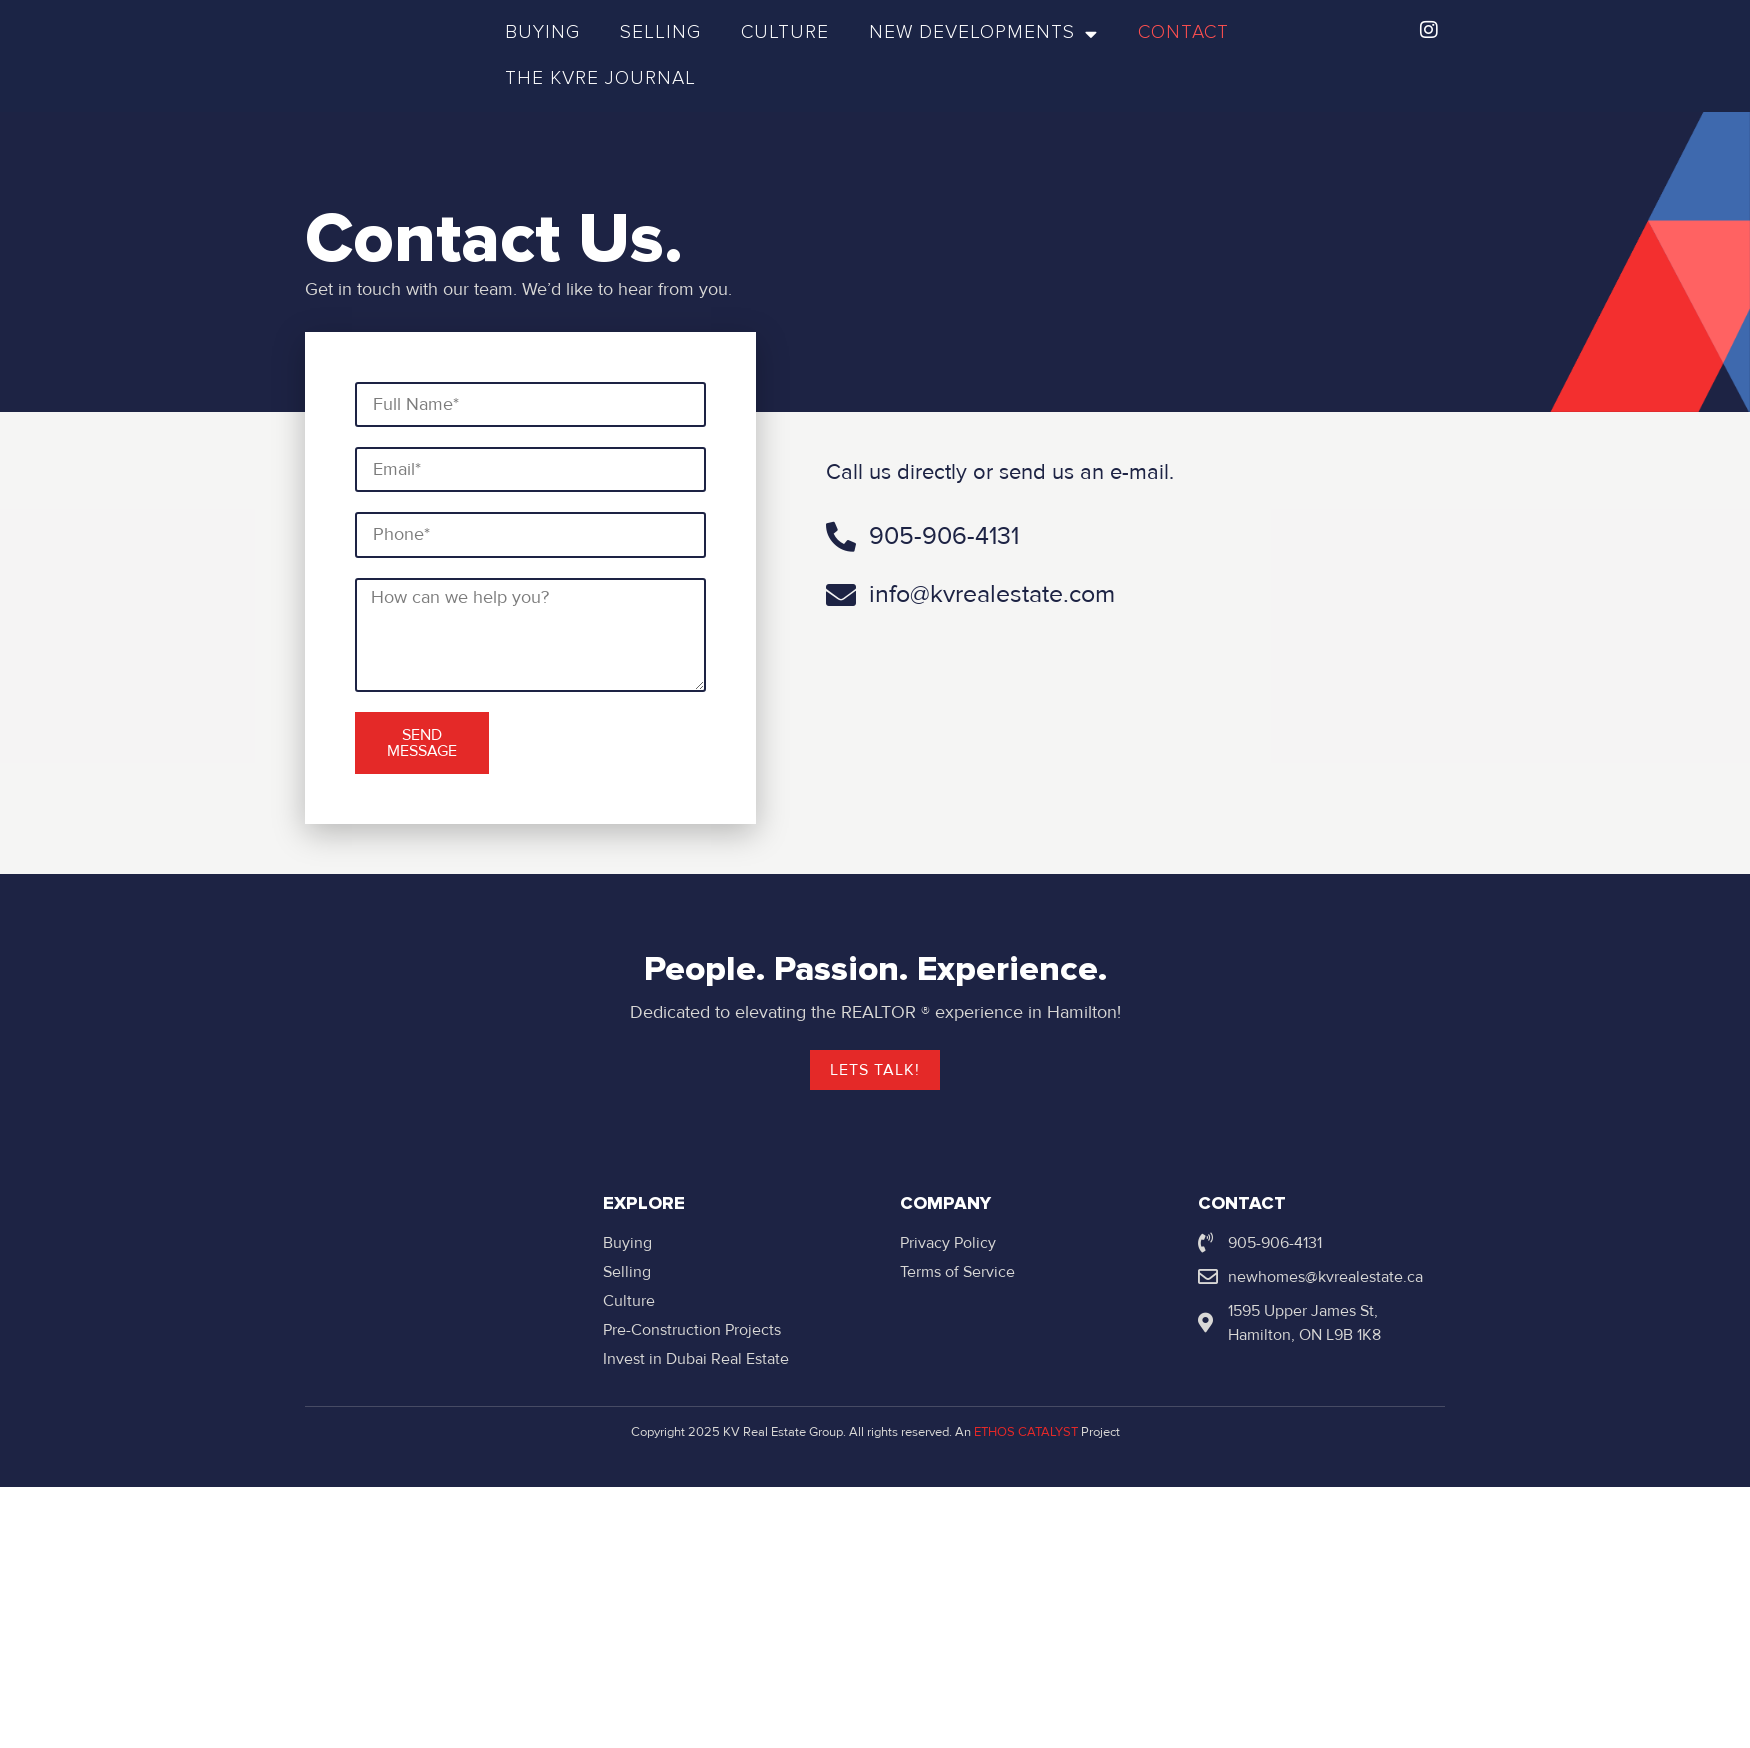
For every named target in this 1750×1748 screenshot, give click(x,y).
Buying (542, 32)
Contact (1183, 32)
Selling (660, 32)
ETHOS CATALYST (1026, 1432)
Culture (785, 32)
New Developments (983, 33)
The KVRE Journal (600, 78)
